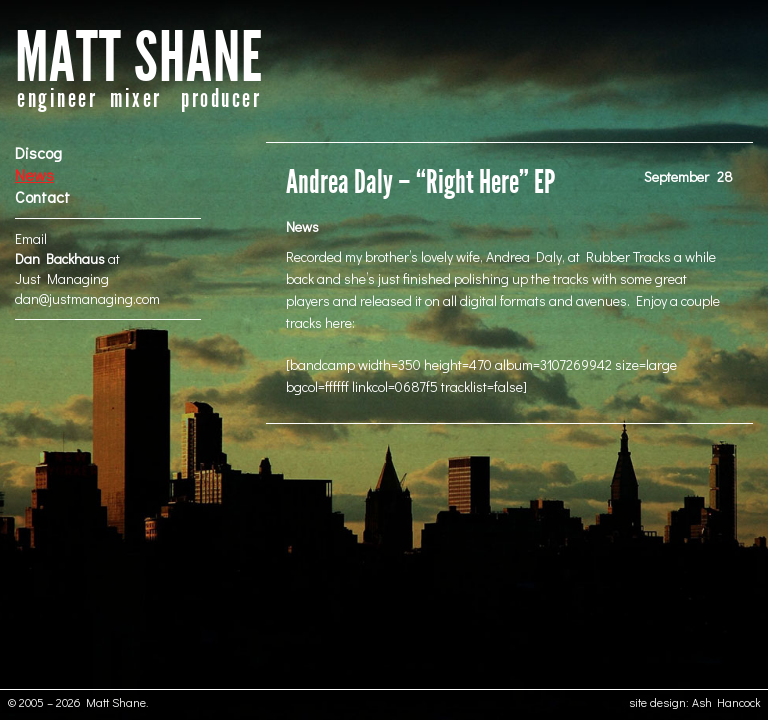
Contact (42, 196)
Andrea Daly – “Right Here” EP (420, 182)
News (34, 174)
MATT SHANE (139, 58)
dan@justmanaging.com (87, 298)
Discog (38, 152)
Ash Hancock (726, 702)
